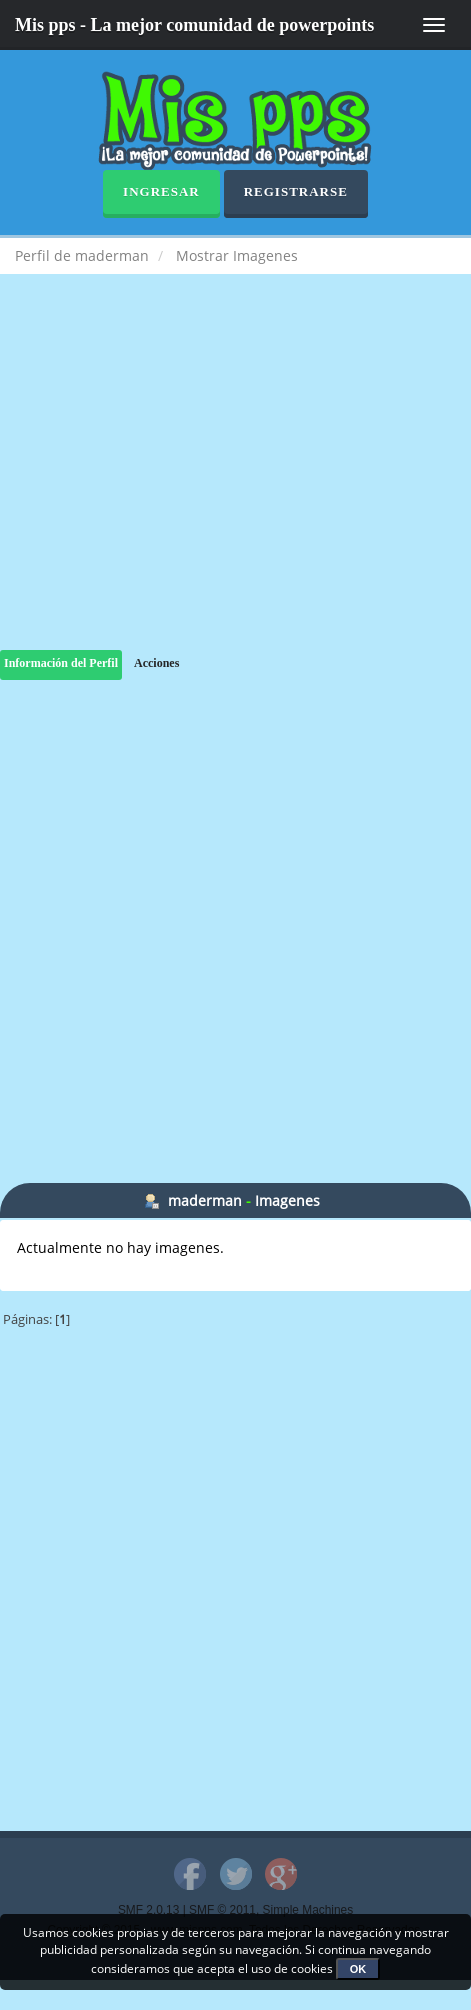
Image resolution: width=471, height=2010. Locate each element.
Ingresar (161, 191)
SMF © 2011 (222, 1910)
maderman (205, 1200)
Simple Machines (308, 1910)
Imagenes (287, 1200)
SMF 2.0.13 (148, 1910)
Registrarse (296, 191)
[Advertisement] (235, 482)
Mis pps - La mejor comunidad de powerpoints (194, 25)
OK (358, 1969)
